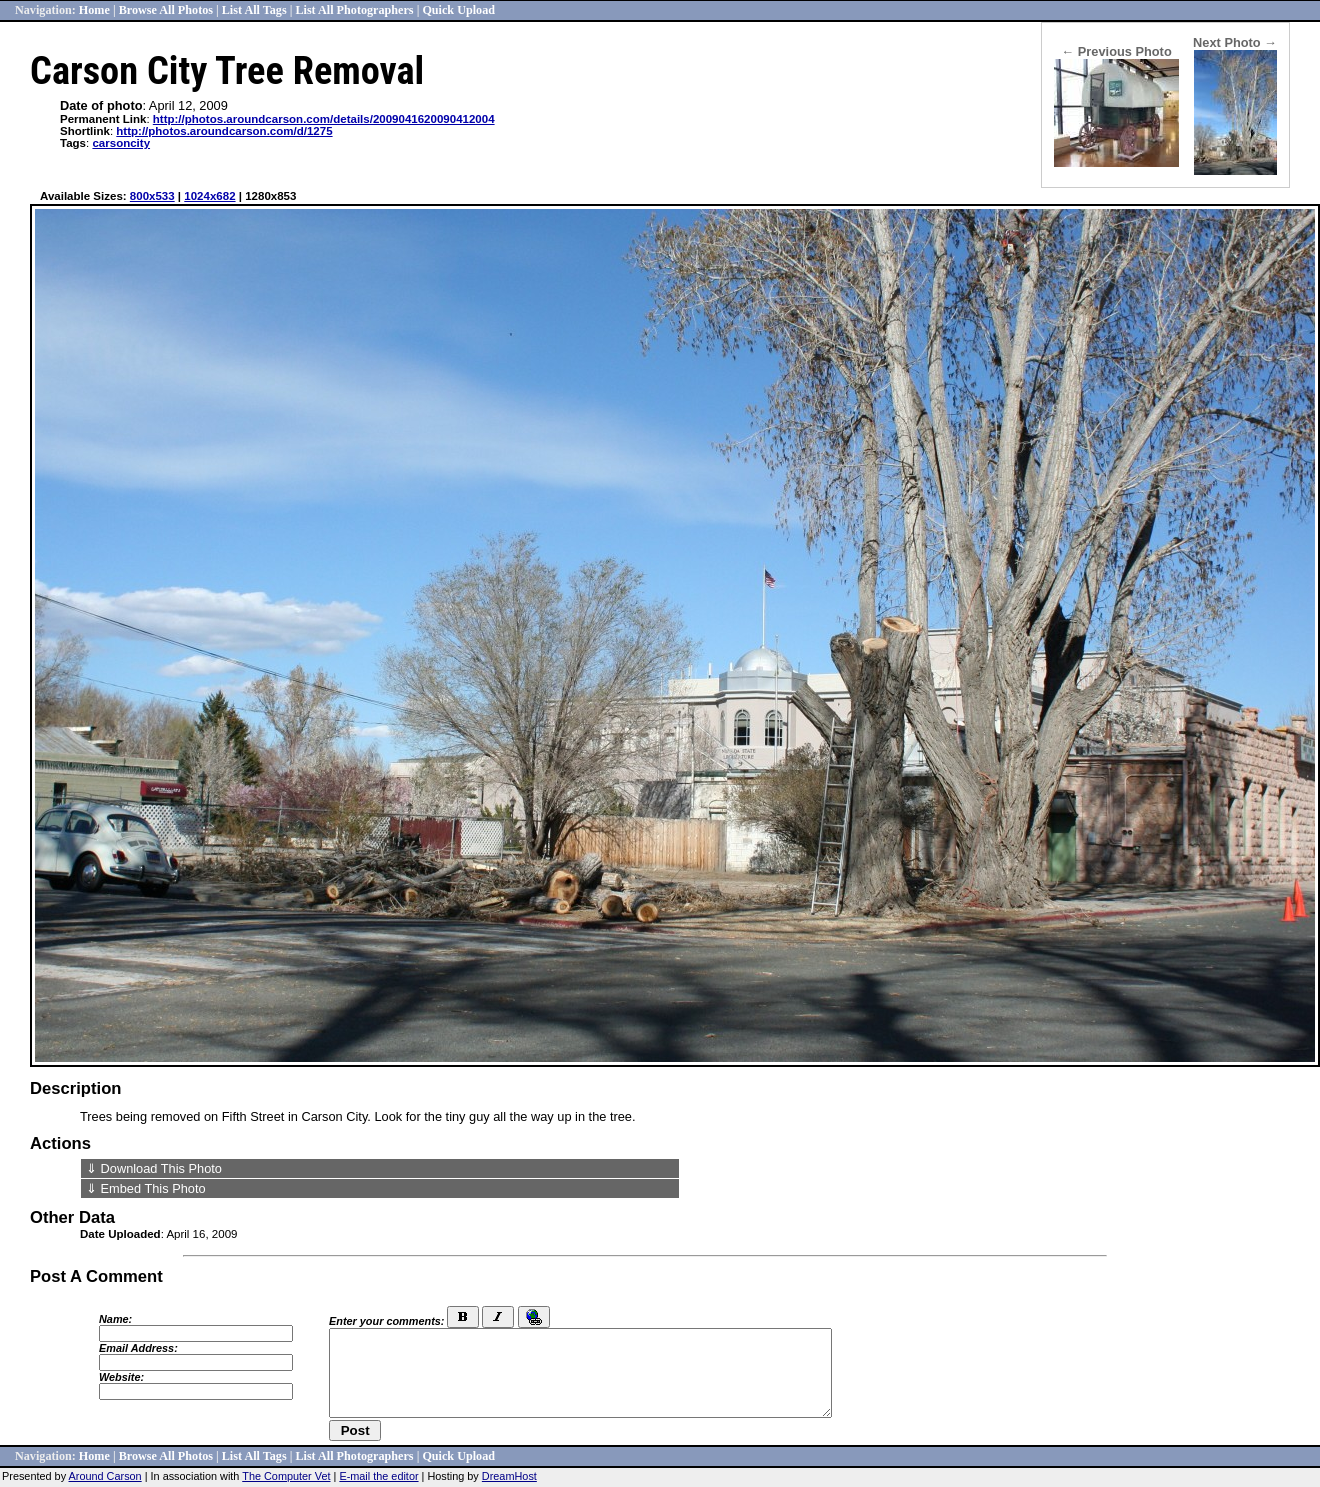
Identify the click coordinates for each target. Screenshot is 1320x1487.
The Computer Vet (286, 1476)
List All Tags (254, 10)
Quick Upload (458, 10)
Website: (121, 1377)
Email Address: (138, 1348)
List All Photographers (354, 10)
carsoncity (121, 143)
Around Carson (105, 1476)
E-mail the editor (378, 1476)
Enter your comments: (386, 1321)
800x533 (152, 196)
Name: (115, 1319)
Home (94, 10)
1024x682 (209, 196)
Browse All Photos (166, 10)
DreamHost (509, 1476)
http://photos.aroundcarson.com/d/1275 (224, 131)
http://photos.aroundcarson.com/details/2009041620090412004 (324, 119)
